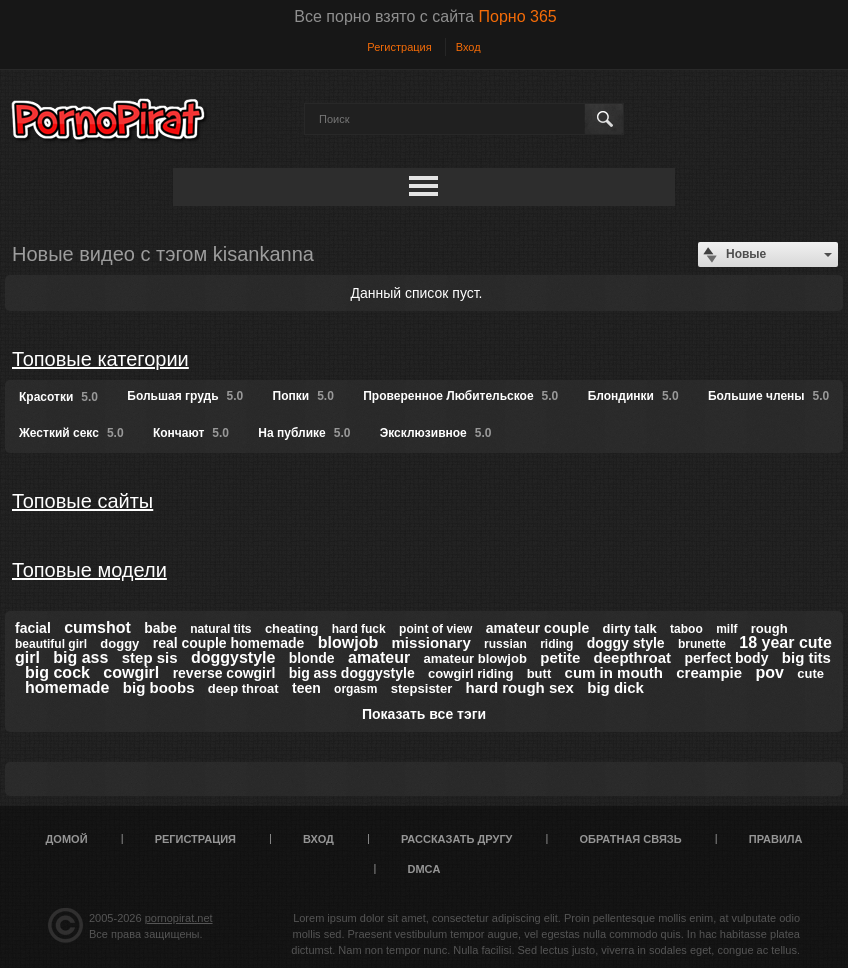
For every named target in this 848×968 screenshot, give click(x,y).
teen (306, 688)
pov (769, 672)
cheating (291, 628)
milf (726, 629)
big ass (80, 657)
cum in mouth (614, 672)
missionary (431, 642)
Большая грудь (185, 396)
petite (560, 657)
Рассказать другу (457, 839)
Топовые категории (100, 359)
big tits (806, 657)
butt (539, 673)
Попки (303, 396)
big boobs (159, 687)
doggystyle (233, 657)
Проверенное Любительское (460, 396)
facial (33, 628)
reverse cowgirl (224, 673)
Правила (776, 839)
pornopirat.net (179, 918)
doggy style (626, 643)
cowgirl (131, 672)
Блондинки (633, 396)
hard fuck (359, 629)
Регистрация (399, 47)
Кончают (191, 433)
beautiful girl (51, 644)
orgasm (355, 689)
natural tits (220, 629)
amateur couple (537, 628)
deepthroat (633, 657)
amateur (379, 657)
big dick (615, 687)
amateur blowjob (475, 658)
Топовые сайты (82, 501)
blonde (312, 658)
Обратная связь (631, 839)
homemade (67, 687)
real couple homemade (229, 643)
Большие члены (768, 396)
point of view (435, 629)
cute (810, 673)
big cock (57, 672)
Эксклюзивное (436, 433)
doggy (119, 643)
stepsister (421, 688)
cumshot (97, 627)
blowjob (348, 642)
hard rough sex (520, 687)
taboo (686, 629)
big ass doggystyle (352, 673)
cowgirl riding (470, 673)
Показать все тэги (424, 714)
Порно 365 (518, 16)
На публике (304, 433)
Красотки (58, 397)
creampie (709, 672)
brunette (702, 644)
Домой (67, 839)
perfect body (726, 658)
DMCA (424, 869)
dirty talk (630, 628)
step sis (150, 657)
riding (556, 644)
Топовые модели (89, 570)
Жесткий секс (71, 433)
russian (505, 644)
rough (769, 628)
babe (160, 628)
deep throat (243, 688)
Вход (468, 47)
